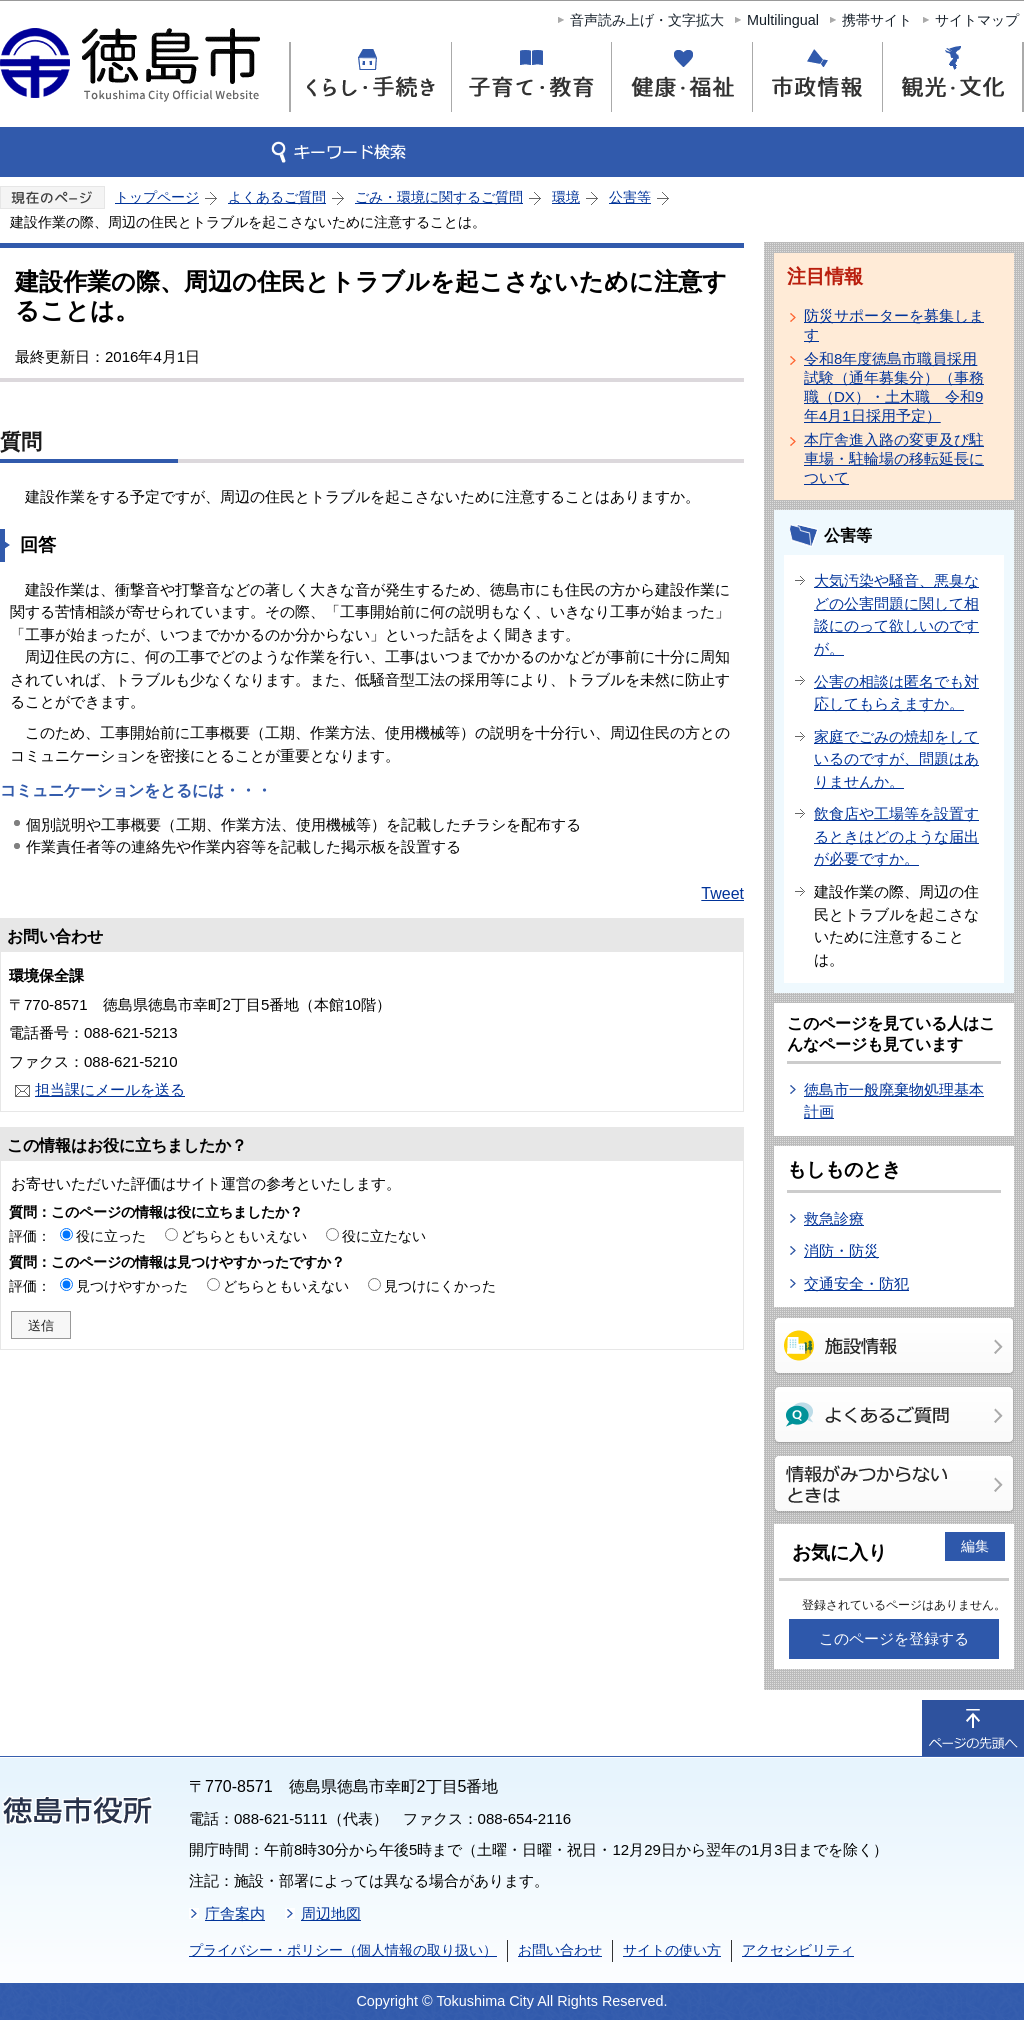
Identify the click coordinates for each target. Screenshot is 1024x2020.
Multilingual (783, 20)
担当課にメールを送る (110, 1089)
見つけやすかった (132, 1286)
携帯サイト (877, 20)
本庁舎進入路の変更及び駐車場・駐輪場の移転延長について (894, 458)
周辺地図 (331, 1913)
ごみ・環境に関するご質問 (439, 197)
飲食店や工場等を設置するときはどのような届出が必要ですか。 (896, 836)
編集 (975, 1546)
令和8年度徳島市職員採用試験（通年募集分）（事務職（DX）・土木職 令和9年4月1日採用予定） (894, 387)
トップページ (157, 197)
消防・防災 (841, 1250)
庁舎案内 (235, 1913)
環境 (566, 197)
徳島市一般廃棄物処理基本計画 (894, 1101)
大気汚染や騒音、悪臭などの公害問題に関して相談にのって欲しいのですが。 (896, 614)
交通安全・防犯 (856, 1283)
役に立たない (384, 1236)
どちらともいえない (244, 1236)
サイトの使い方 (672, 1950)
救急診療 (834, 1218)
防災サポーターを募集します (894, 325)
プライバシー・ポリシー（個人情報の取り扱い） (343, 1950)
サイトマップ (977, 20)
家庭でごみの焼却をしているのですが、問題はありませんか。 (896, 759)
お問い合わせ (560, 1950)
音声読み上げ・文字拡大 (647, 20)
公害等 (630, 197)
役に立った (111, 1236)
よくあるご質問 (277, 197)
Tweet (722, 893)
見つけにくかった (440, 1286)
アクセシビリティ (798, 1950)
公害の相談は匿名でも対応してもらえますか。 (896, 693)
